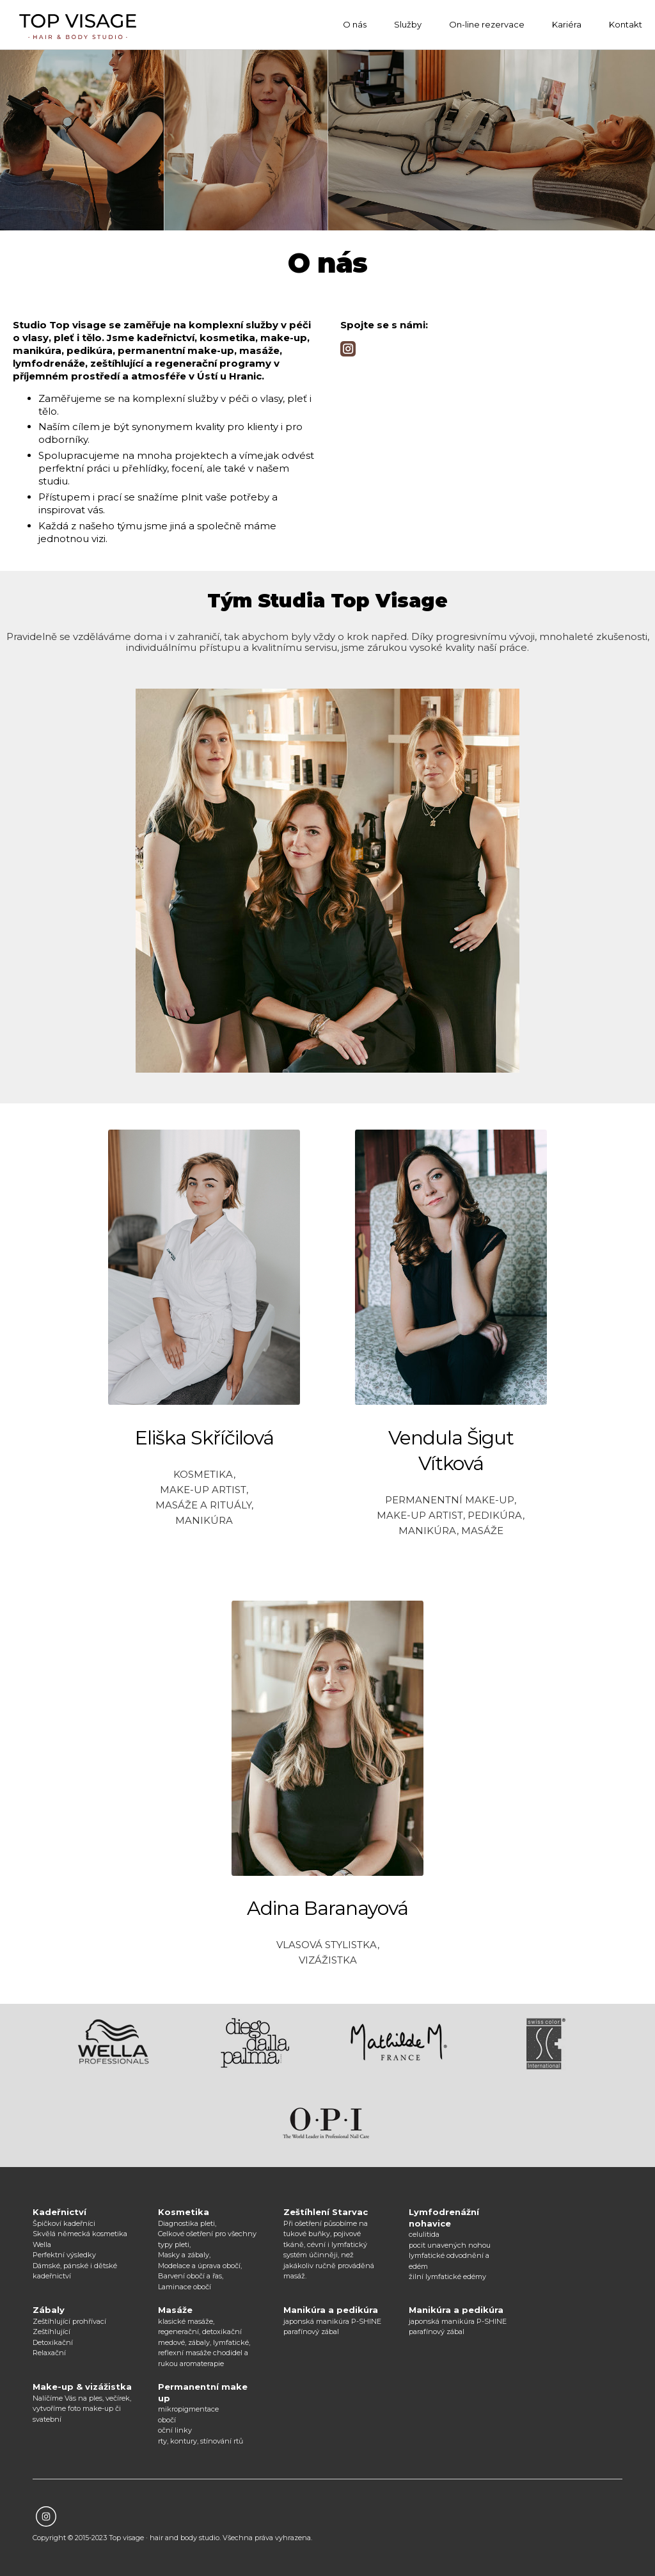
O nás (355, 24)
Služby (408, 24)
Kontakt (625, 24)
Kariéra (566, 24)
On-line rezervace (487, 24)
